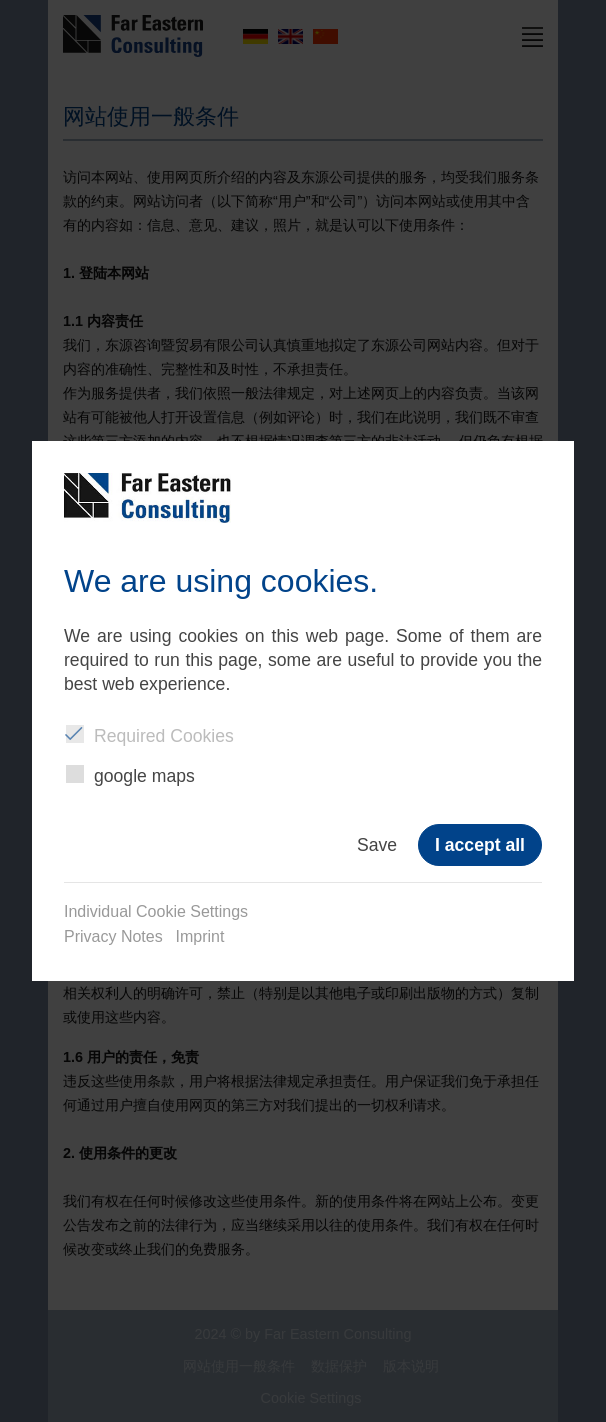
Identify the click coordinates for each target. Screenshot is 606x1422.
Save (377, 845)
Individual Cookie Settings (156, 911)
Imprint (200, 936)
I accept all (480, 845)
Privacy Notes (113, 936)
